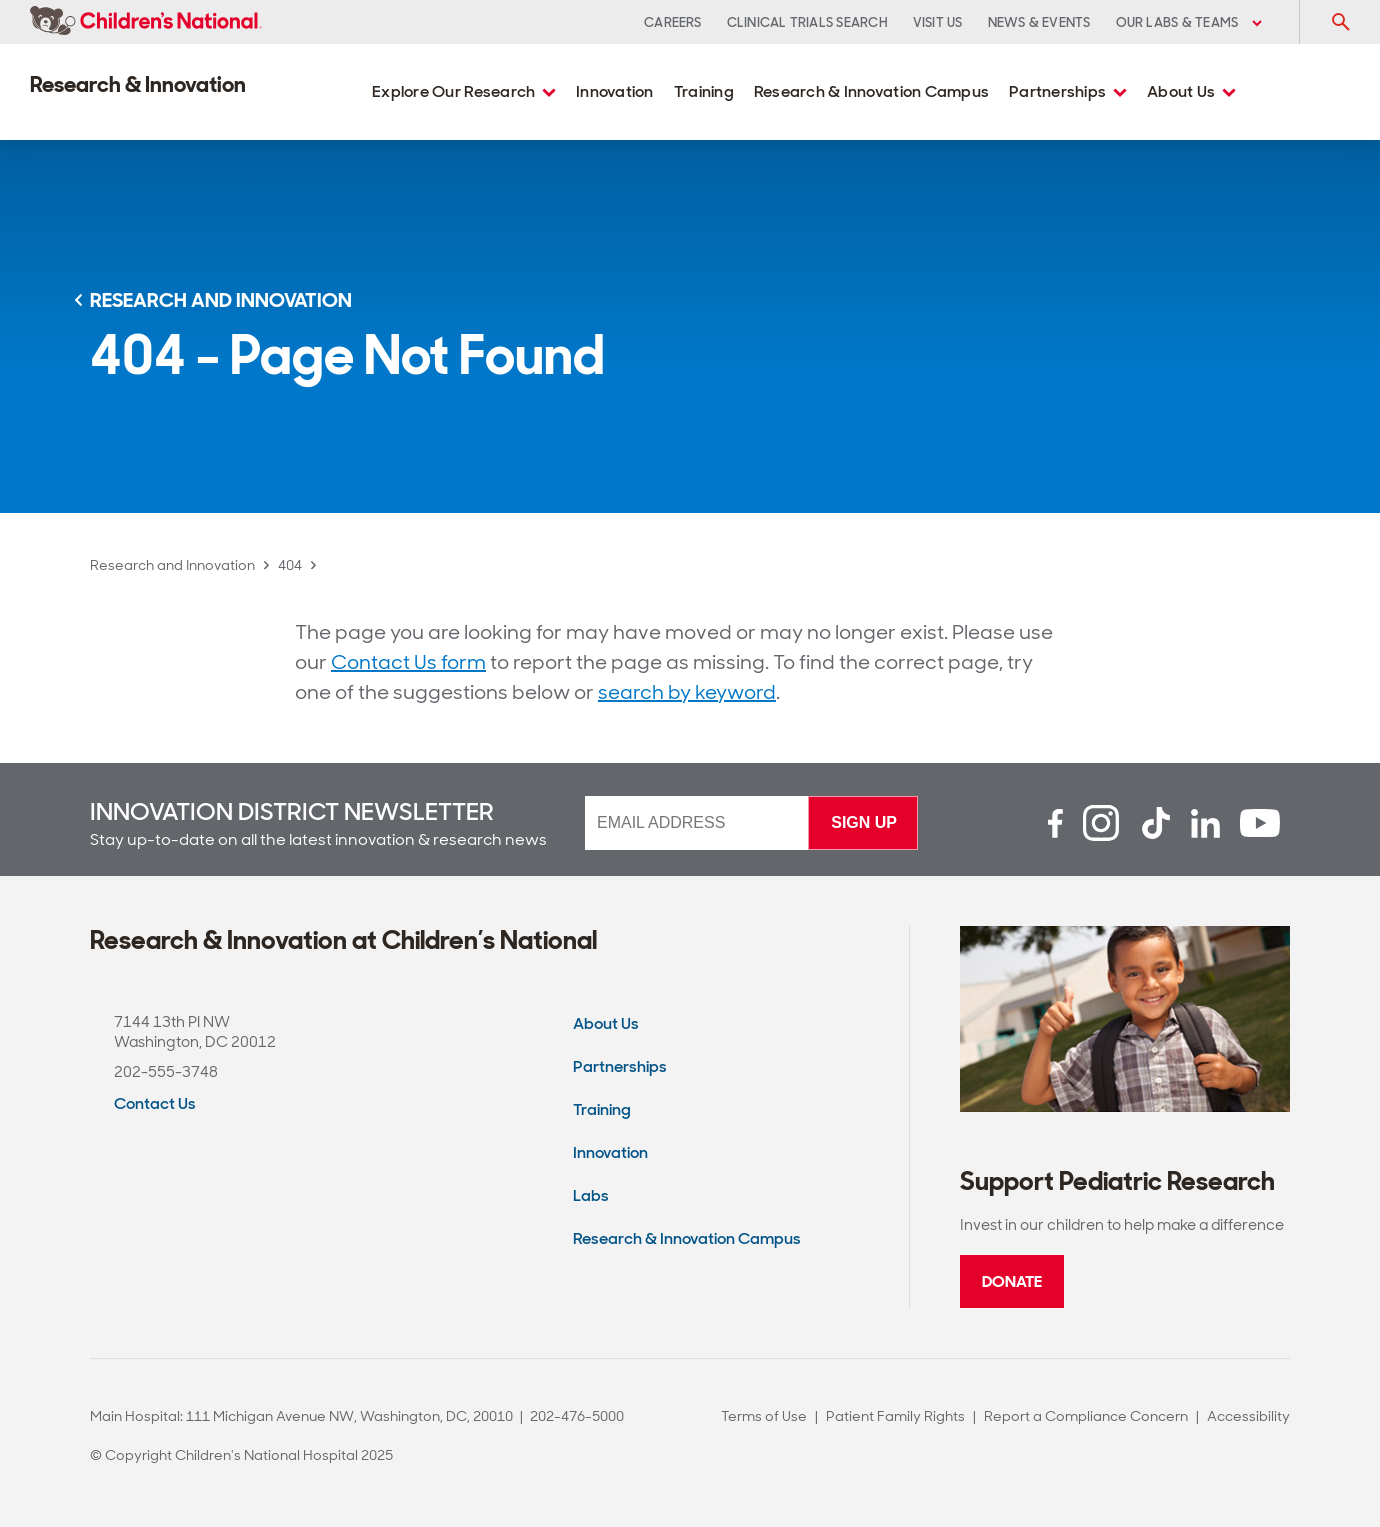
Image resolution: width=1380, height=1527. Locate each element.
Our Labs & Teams (1189, 22)
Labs (591, 1195)
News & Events (1039, 22)
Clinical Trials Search (807, 22)
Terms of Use (764, 1416)
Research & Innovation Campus (871, 91)
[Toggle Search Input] (1340, 22)
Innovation (615, 91)
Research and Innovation (172, 565)
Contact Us (155, 1103)
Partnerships (1068, 91)
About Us (1191, 91)
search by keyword (687, 692)
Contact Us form (408, 662)
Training (704, 91)
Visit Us (938, 22)
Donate (1012, 1281)
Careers (673, 22)
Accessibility (1248, 1416)
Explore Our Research (464, 91)
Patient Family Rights (895, 1416)
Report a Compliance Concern (1086, 1416)
